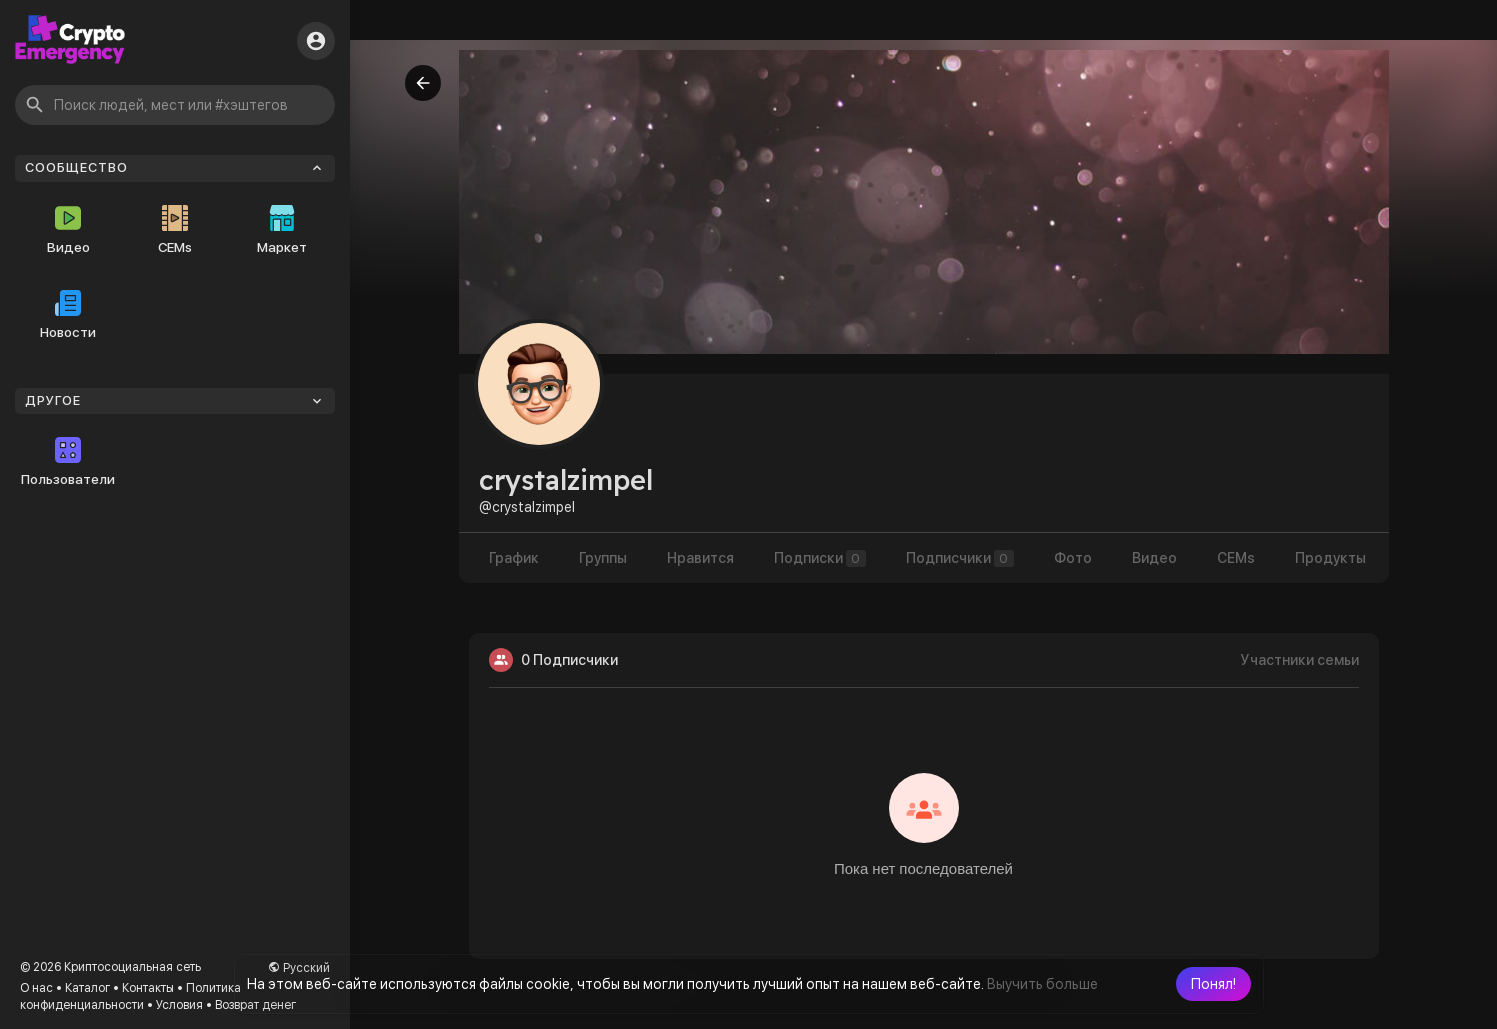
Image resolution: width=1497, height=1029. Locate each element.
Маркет (282, 230)
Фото (1073, 558)
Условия (179, 1005)
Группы (603, 558)
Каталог (87, 988)
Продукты (1330, 558)
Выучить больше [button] (1042, 984)
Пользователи (68, 462)
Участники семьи (1300, 660)
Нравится (700, 558)
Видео (68, 230)
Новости (68, 315)
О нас (36, 988)
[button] (1213, 984)
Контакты (148, 988)
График (514, 558)
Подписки (820, 558)
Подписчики (960, 558)
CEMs (175, 230)
